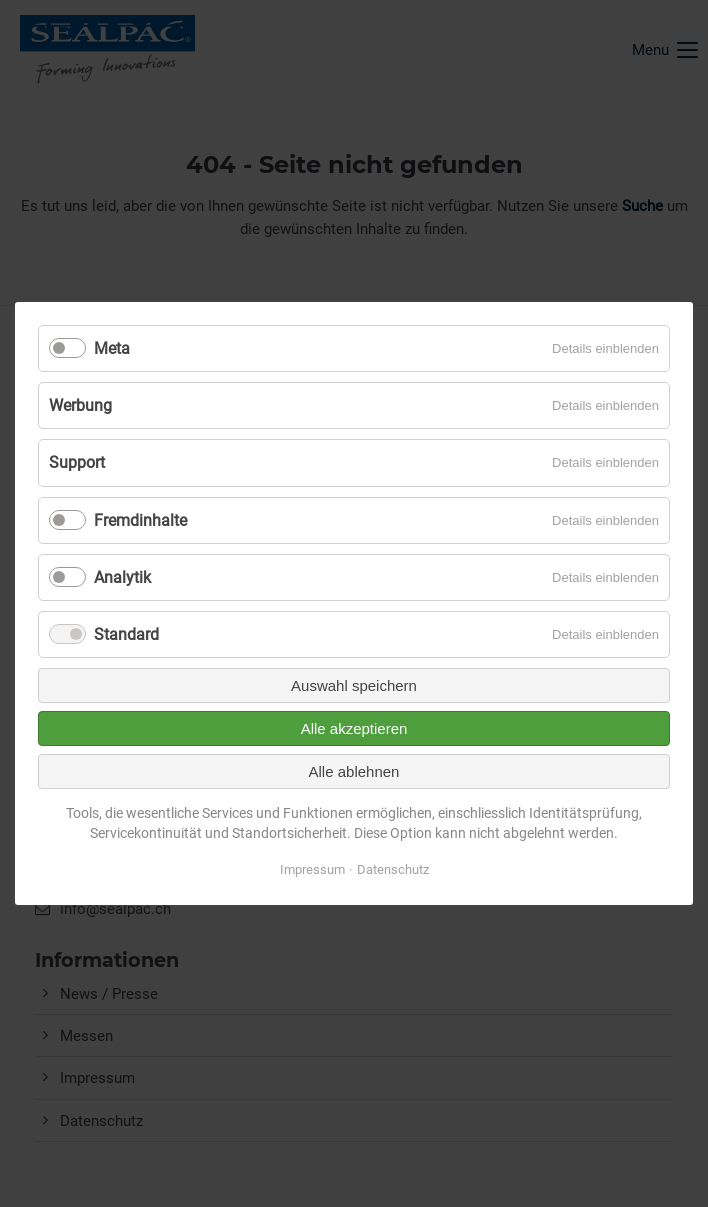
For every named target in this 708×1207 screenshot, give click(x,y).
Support (77, 462)
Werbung (80, 405)
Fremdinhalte (140, 520)
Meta (112, 348)
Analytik (122, 577)
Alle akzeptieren (354, 728)
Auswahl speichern (354, 685)
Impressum (312, 869)
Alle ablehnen (354, 771)
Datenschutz (393, 869)
